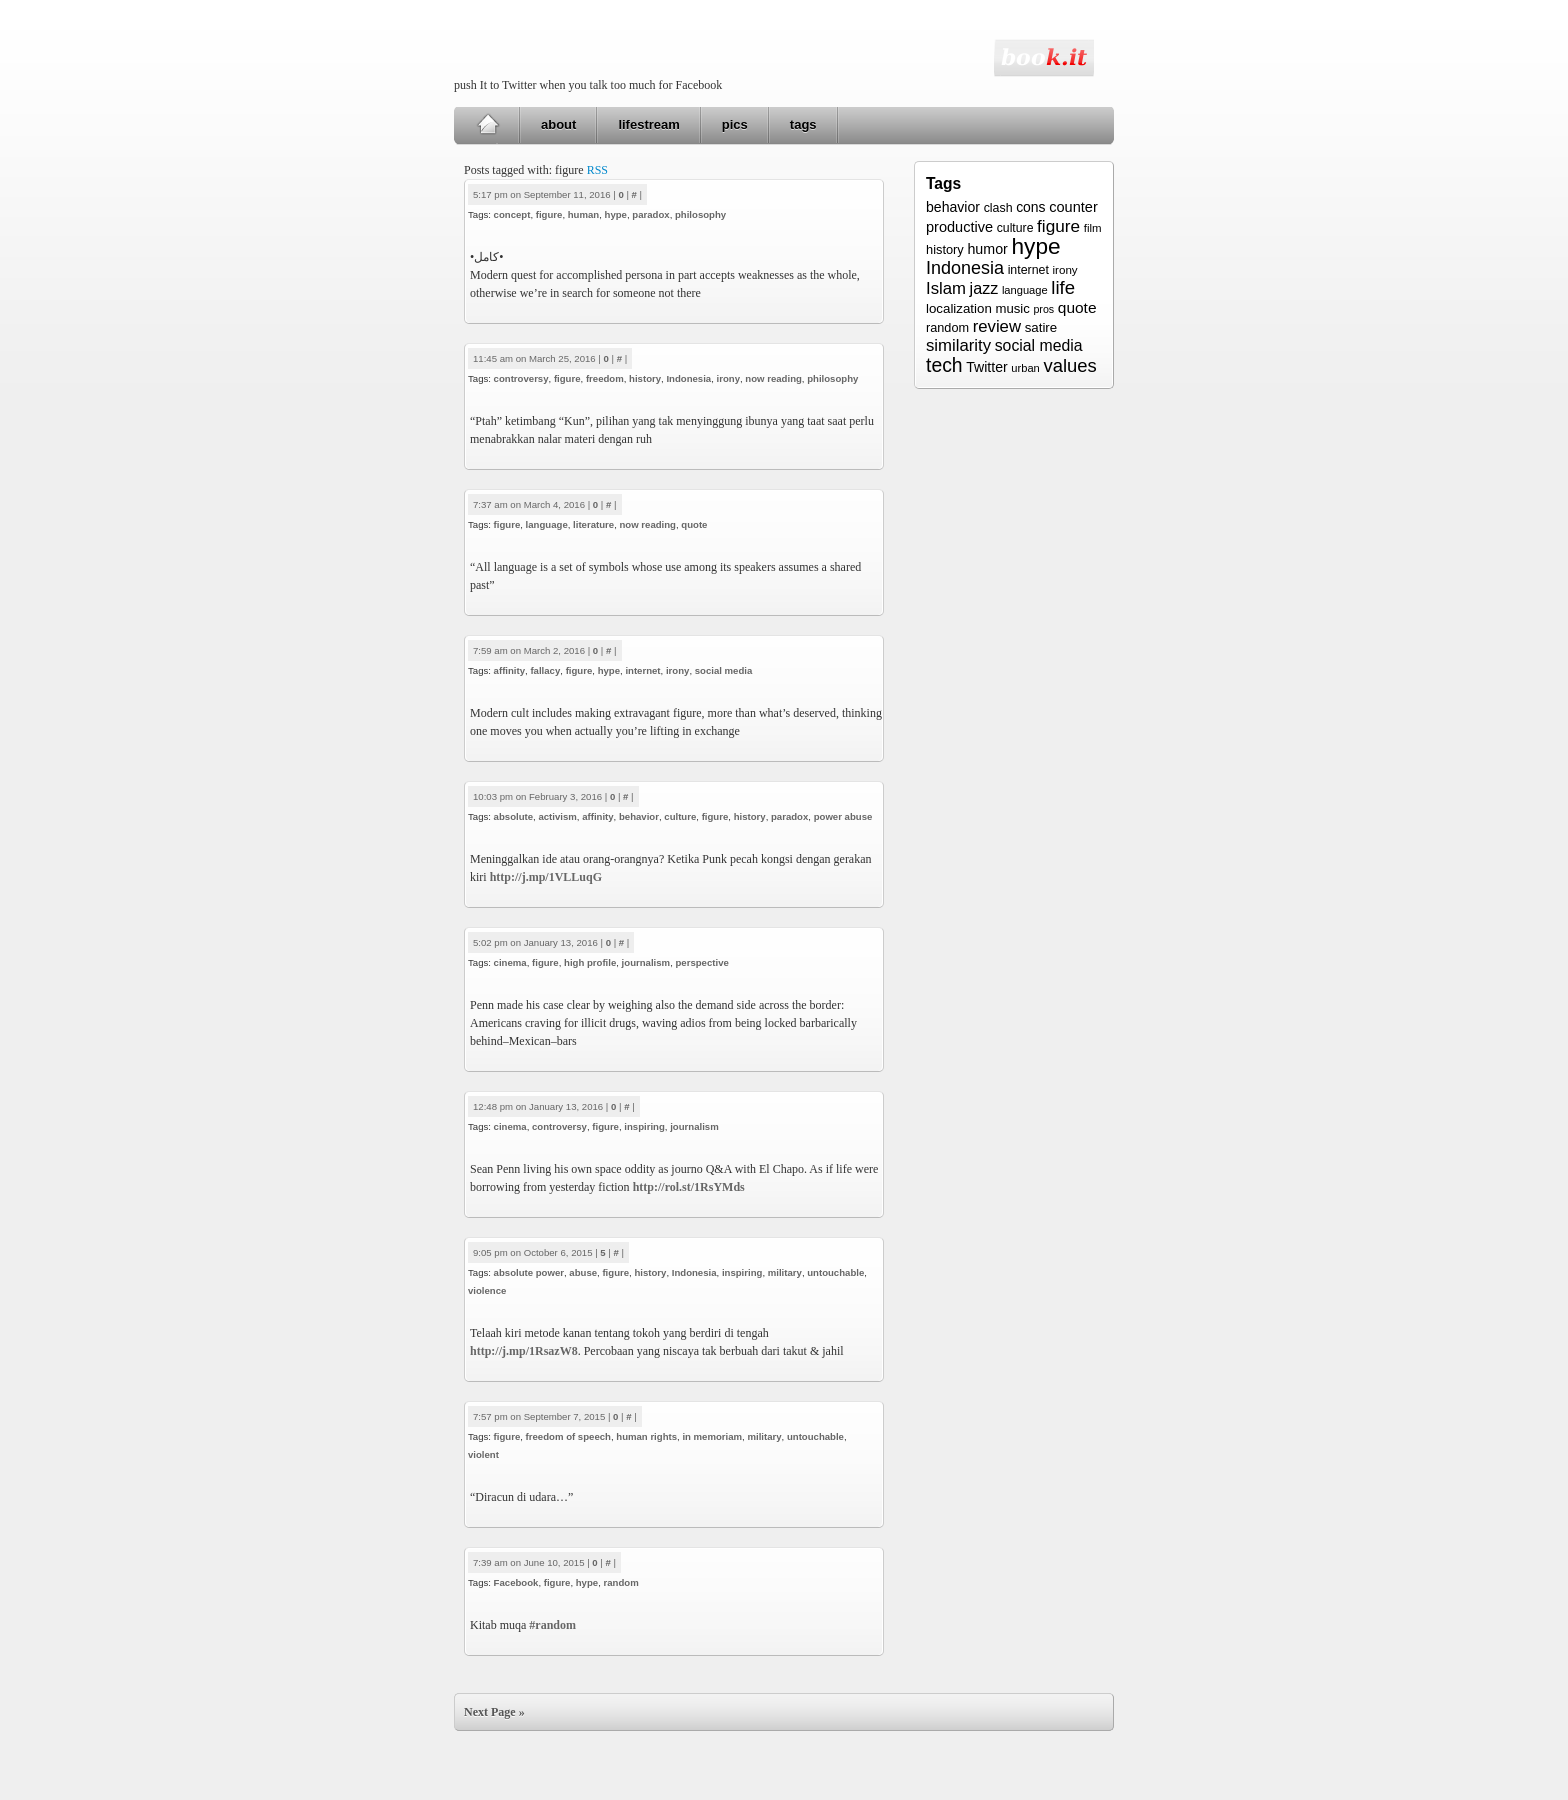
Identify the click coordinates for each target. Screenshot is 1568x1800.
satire (1041, 327)
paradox (650, 214)
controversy (521, 378)
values (1069, 365)
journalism (646, 962)
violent (483, 1454)
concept (512, 214)
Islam (946, 288)
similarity (958, 345)
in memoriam (712, 1436)
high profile (590, 962)
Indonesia (688, 378)
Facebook (516, 1582)
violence (487, 1290)
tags (803, 124)
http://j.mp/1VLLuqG (546, 877)
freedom (605, 378)
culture (680, 816)
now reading (773, 378)
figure (549, 214)
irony (728, 378)
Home (487, 125)
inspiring (644, 1126)
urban (1025, 368)
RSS (597, 170)
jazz (984, 288)
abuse (583, 1272)
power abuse (843, 816)
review (997, 326)
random (621, 1582)
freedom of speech (568, 1436)
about (558, 124)
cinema (510, 962)
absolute (513, 816)
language (547, 524)
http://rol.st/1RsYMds (689, 1187)
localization (959, 308)
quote (694, 524)
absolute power (529, 1272)
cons (1030, 207)
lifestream (648, 124)
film (1093, 228)
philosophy (700, 214)
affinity (509, 670)
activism (557, 816)
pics (735, 124)
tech (944, 365)
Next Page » (494, 1712)
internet (642, 670)
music (1012, 308)
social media (724, 670)
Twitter (986, 367)
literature (593, 524)
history (645, 378)
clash (998, 208)
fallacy (545, 670)
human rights (646, 1436)
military (785, 1272)
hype (616, 214)
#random (552, 1625)
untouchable (835, 1272)
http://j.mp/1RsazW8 (524, 1351)
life (1063, 287)
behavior (639, 816)
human (583, 214)
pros (1043, 309)
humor (987, 249)
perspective (701, 962)
